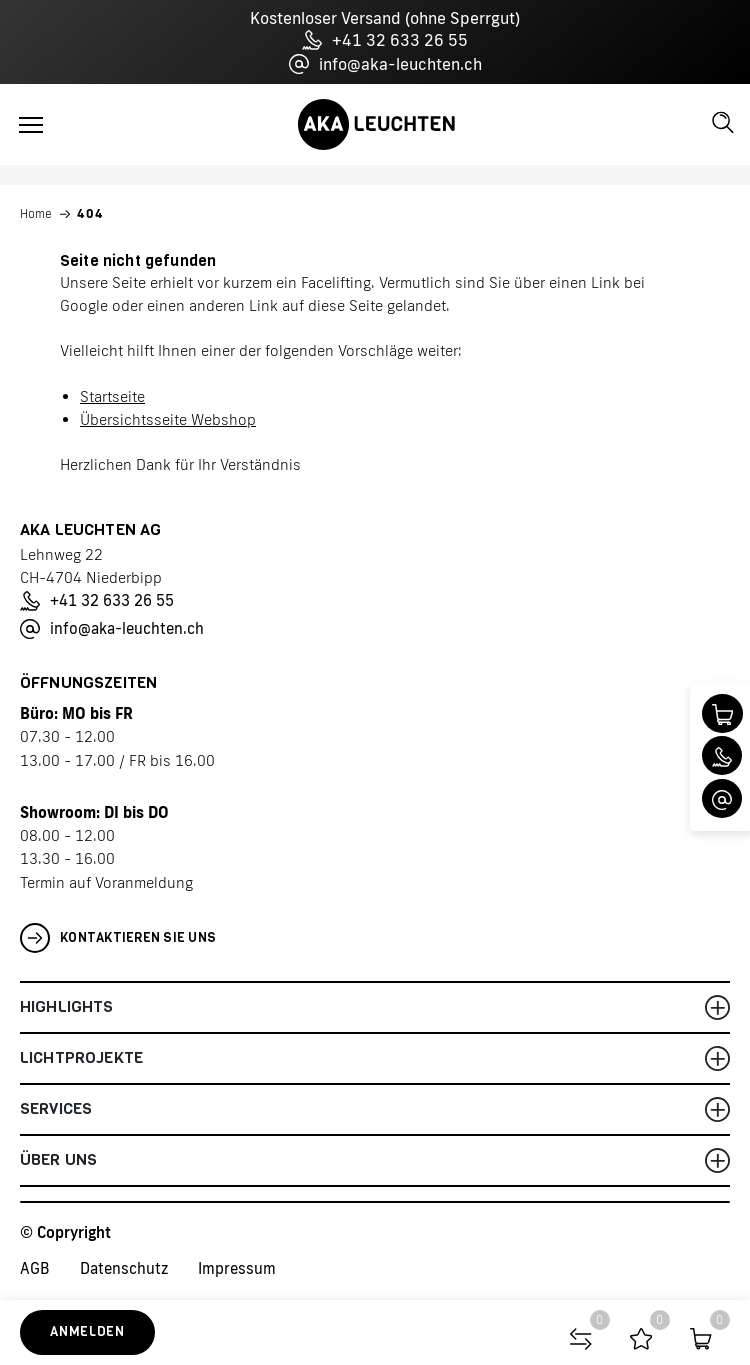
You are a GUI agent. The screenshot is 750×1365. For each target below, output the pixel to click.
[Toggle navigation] (31, 125)
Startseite (112, 396)
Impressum (237, 1268)
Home (36, 214)
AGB (35, 1268)
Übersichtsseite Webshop (168, 419)
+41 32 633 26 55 (385, 40)
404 (90, 214)
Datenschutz (124, 1268)
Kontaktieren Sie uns (118, 938)
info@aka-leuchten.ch (385, 64)
